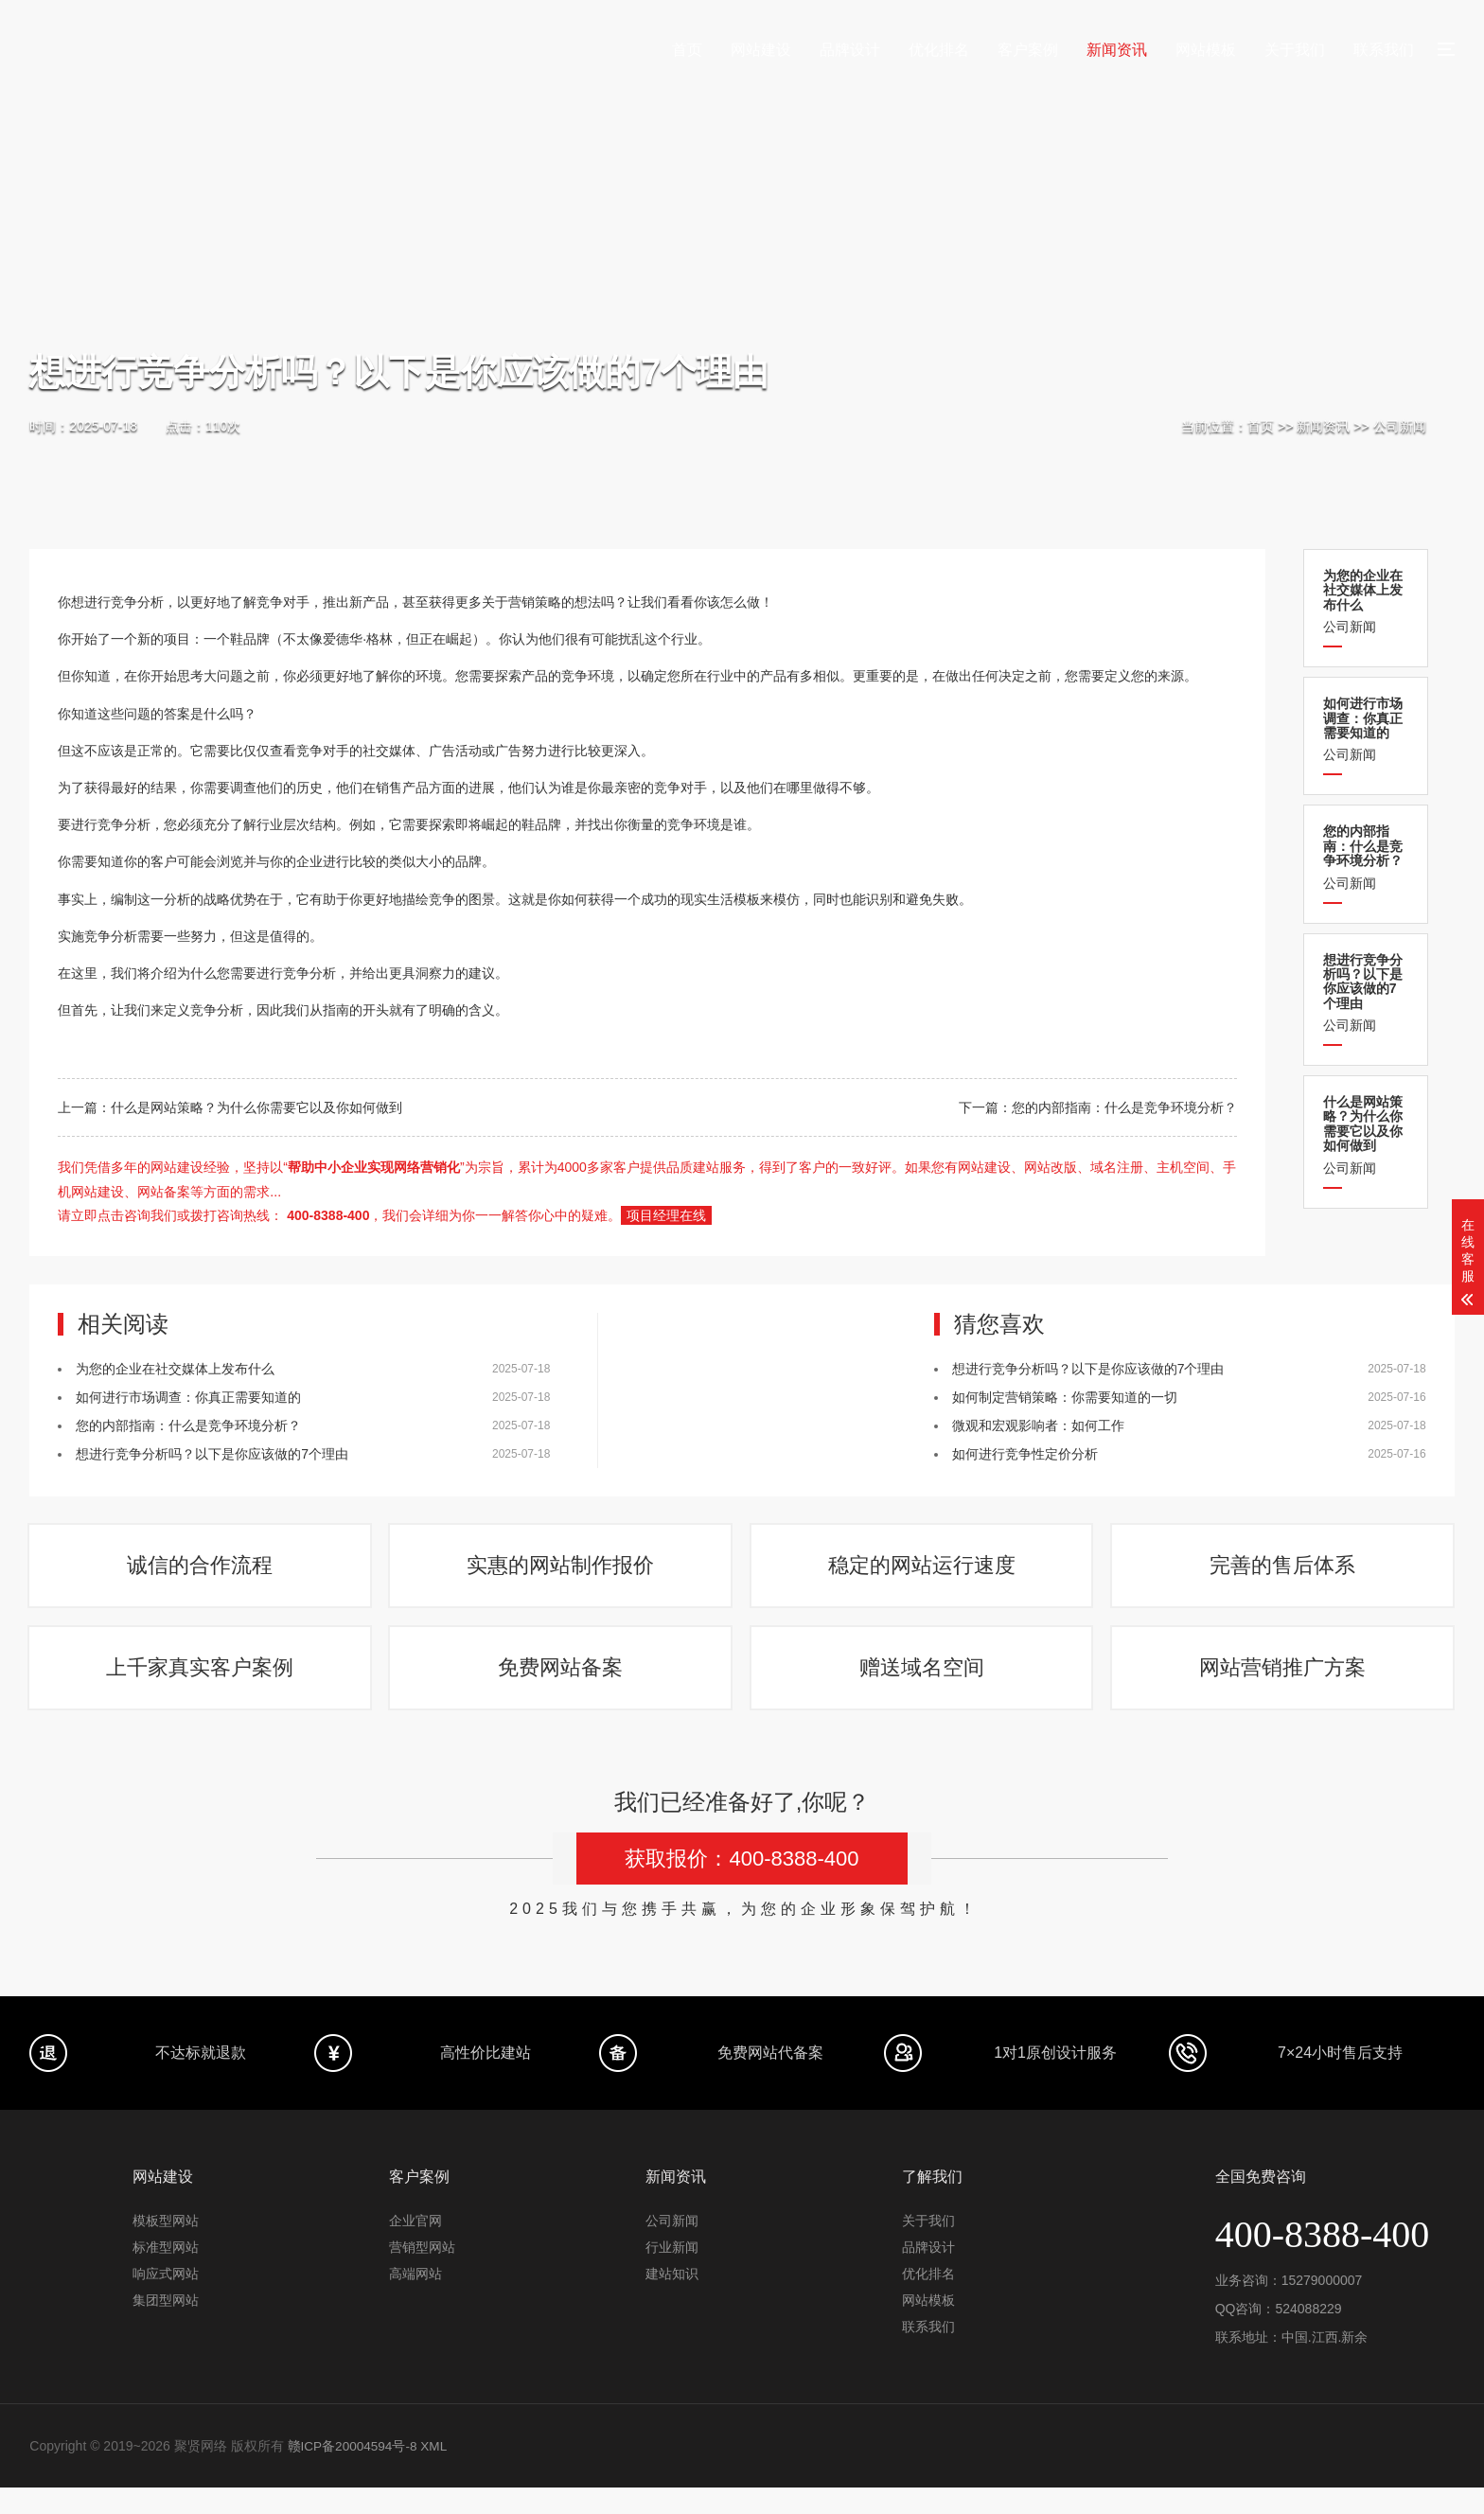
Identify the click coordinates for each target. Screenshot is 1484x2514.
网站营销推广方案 (1283, 1688)
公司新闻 (1399, 426)
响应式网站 (165, 2300)
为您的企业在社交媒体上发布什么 (175, 1368)
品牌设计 (850, 50)
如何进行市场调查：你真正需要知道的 (188, 1397)
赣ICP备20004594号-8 (354, 2472)
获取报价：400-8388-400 (741, 1885)
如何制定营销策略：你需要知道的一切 (1064, 1397)
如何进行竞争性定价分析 (1025, 1453)
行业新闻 (671, 2273)
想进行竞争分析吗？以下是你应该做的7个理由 (212, 1453)
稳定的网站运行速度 (923, 1572)
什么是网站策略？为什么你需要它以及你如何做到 (256, 1107)
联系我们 (1383, 50)
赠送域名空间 (923, 1688)
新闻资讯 (1116, 50)
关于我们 (1294, 50)
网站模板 (1205, 50)
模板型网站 (165, 2247)
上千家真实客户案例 (200, 1688)
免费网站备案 (561, 1688)
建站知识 (671, 2300)
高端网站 (415, 2300)
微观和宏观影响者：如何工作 (1038, 1425)
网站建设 (761, 50)
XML (437, 2472)
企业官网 (415, 2247)
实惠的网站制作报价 (561, 1572)
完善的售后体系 (1283, 1572)
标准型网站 (165, 2273)
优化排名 (939, 50)
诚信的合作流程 (200, 1572)
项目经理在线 (666, 1215)
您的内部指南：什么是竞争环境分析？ (1124, 1107)
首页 (687, 50)
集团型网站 (165, 2326)
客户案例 (1028, 50)
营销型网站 (422, 2273)
